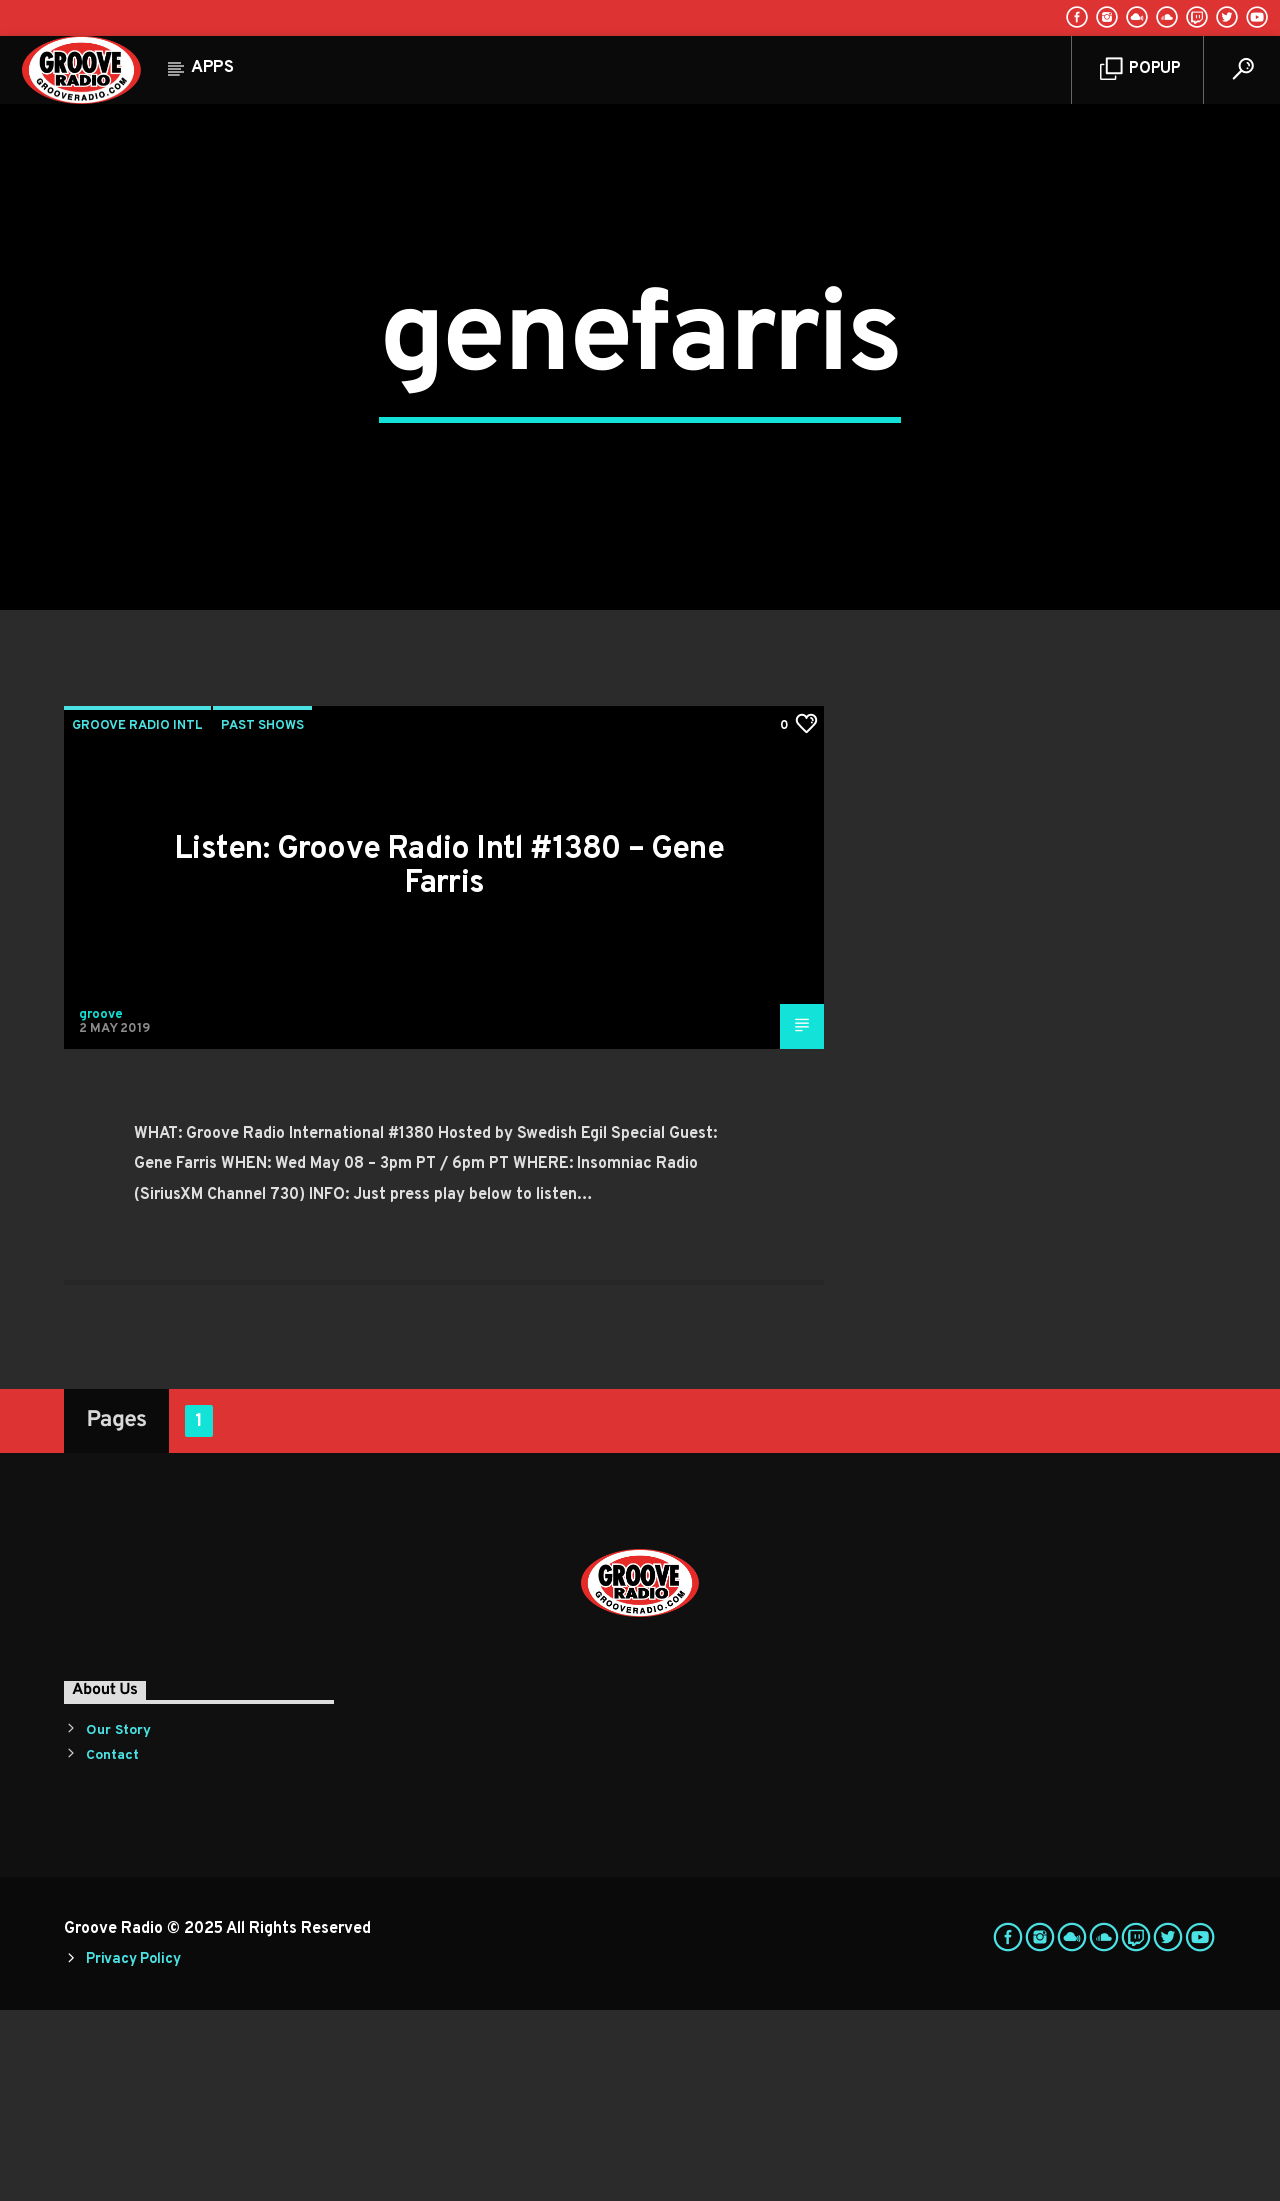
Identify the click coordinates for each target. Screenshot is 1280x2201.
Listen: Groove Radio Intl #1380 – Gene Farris (449, 1058)
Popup (1140, 69)
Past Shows (262, 917)
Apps (212, 68)
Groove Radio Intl (137, 917)
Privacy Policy (133, 2150)
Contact (112, 1946)
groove (101, 1206)
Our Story (118, 1921)
